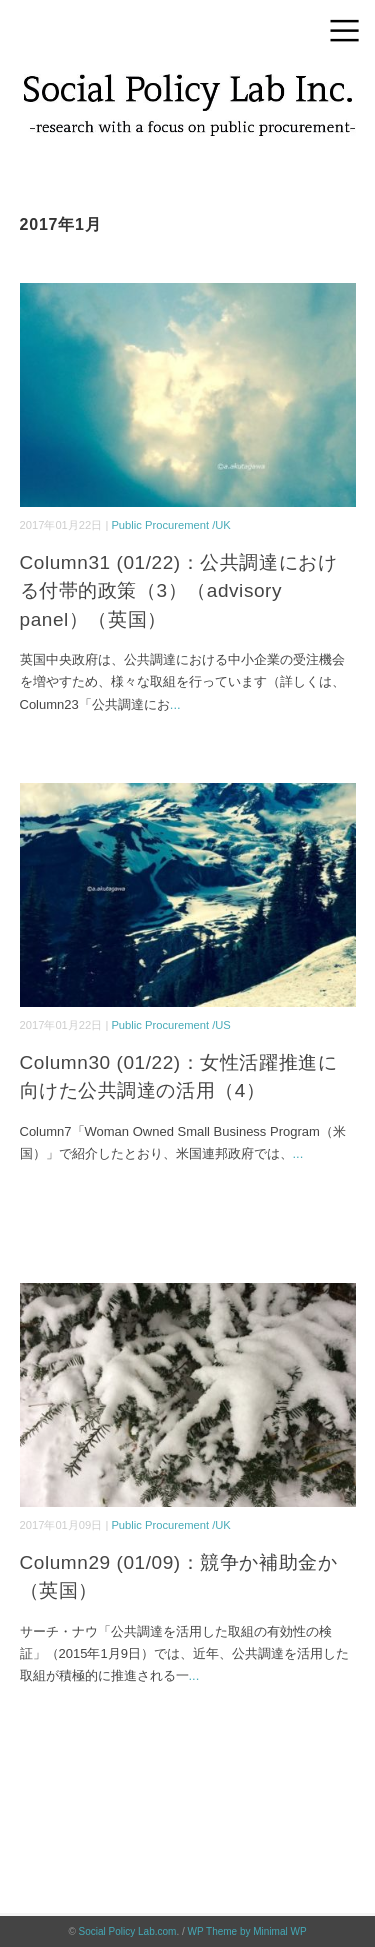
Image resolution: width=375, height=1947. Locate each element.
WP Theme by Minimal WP (247, 1931)
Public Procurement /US (170, 1025)
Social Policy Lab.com (128, 1931)
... (175, 704)
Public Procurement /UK (170, 525)
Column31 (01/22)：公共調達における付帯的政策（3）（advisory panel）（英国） (179, 591)
